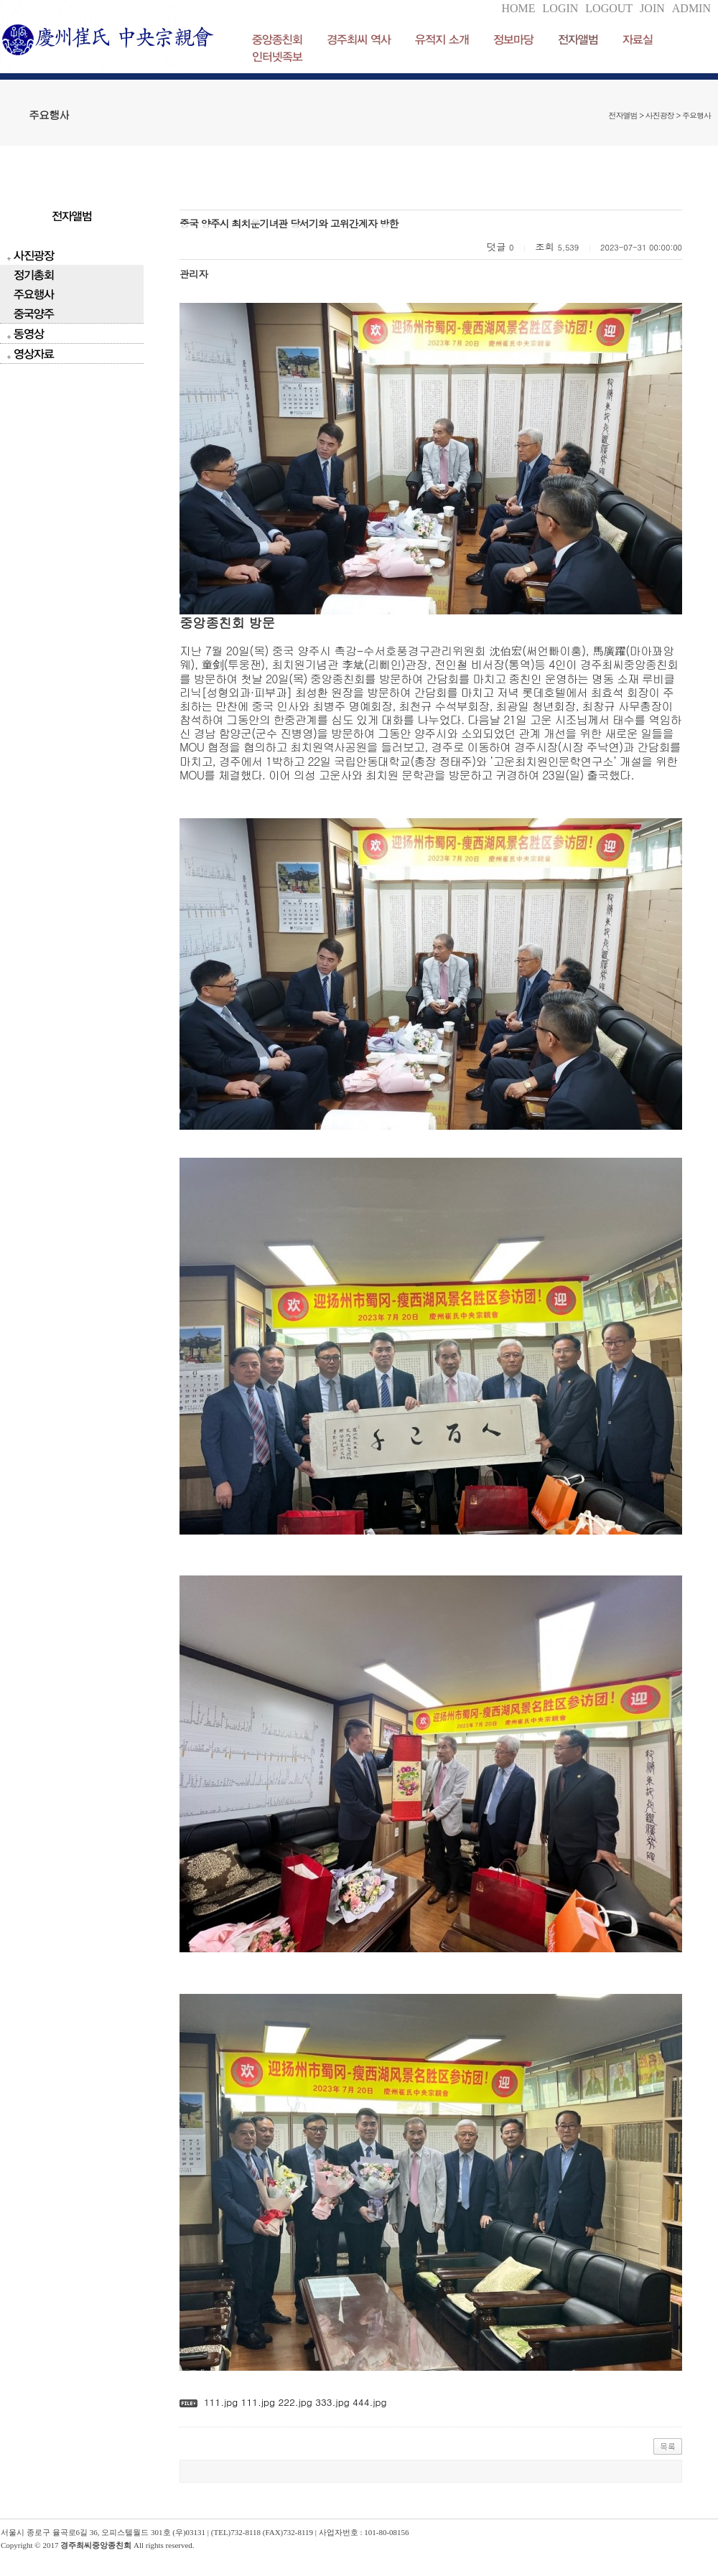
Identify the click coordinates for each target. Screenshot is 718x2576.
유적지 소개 (442, 39)
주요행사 (34, 294)
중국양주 (34, 313)
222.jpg (293, 2402)
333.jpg (331, 2402)
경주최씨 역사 (359, 39)
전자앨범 (578, 39)
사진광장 (34, 255)
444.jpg (368, 2402)
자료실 (638, 39)
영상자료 (34, 353)
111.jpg (221, 2402)
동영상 (29, 333)
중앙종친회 (277, 39)
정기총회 (34, 274)
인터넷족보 (277, 56)
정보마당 (513, 39)
